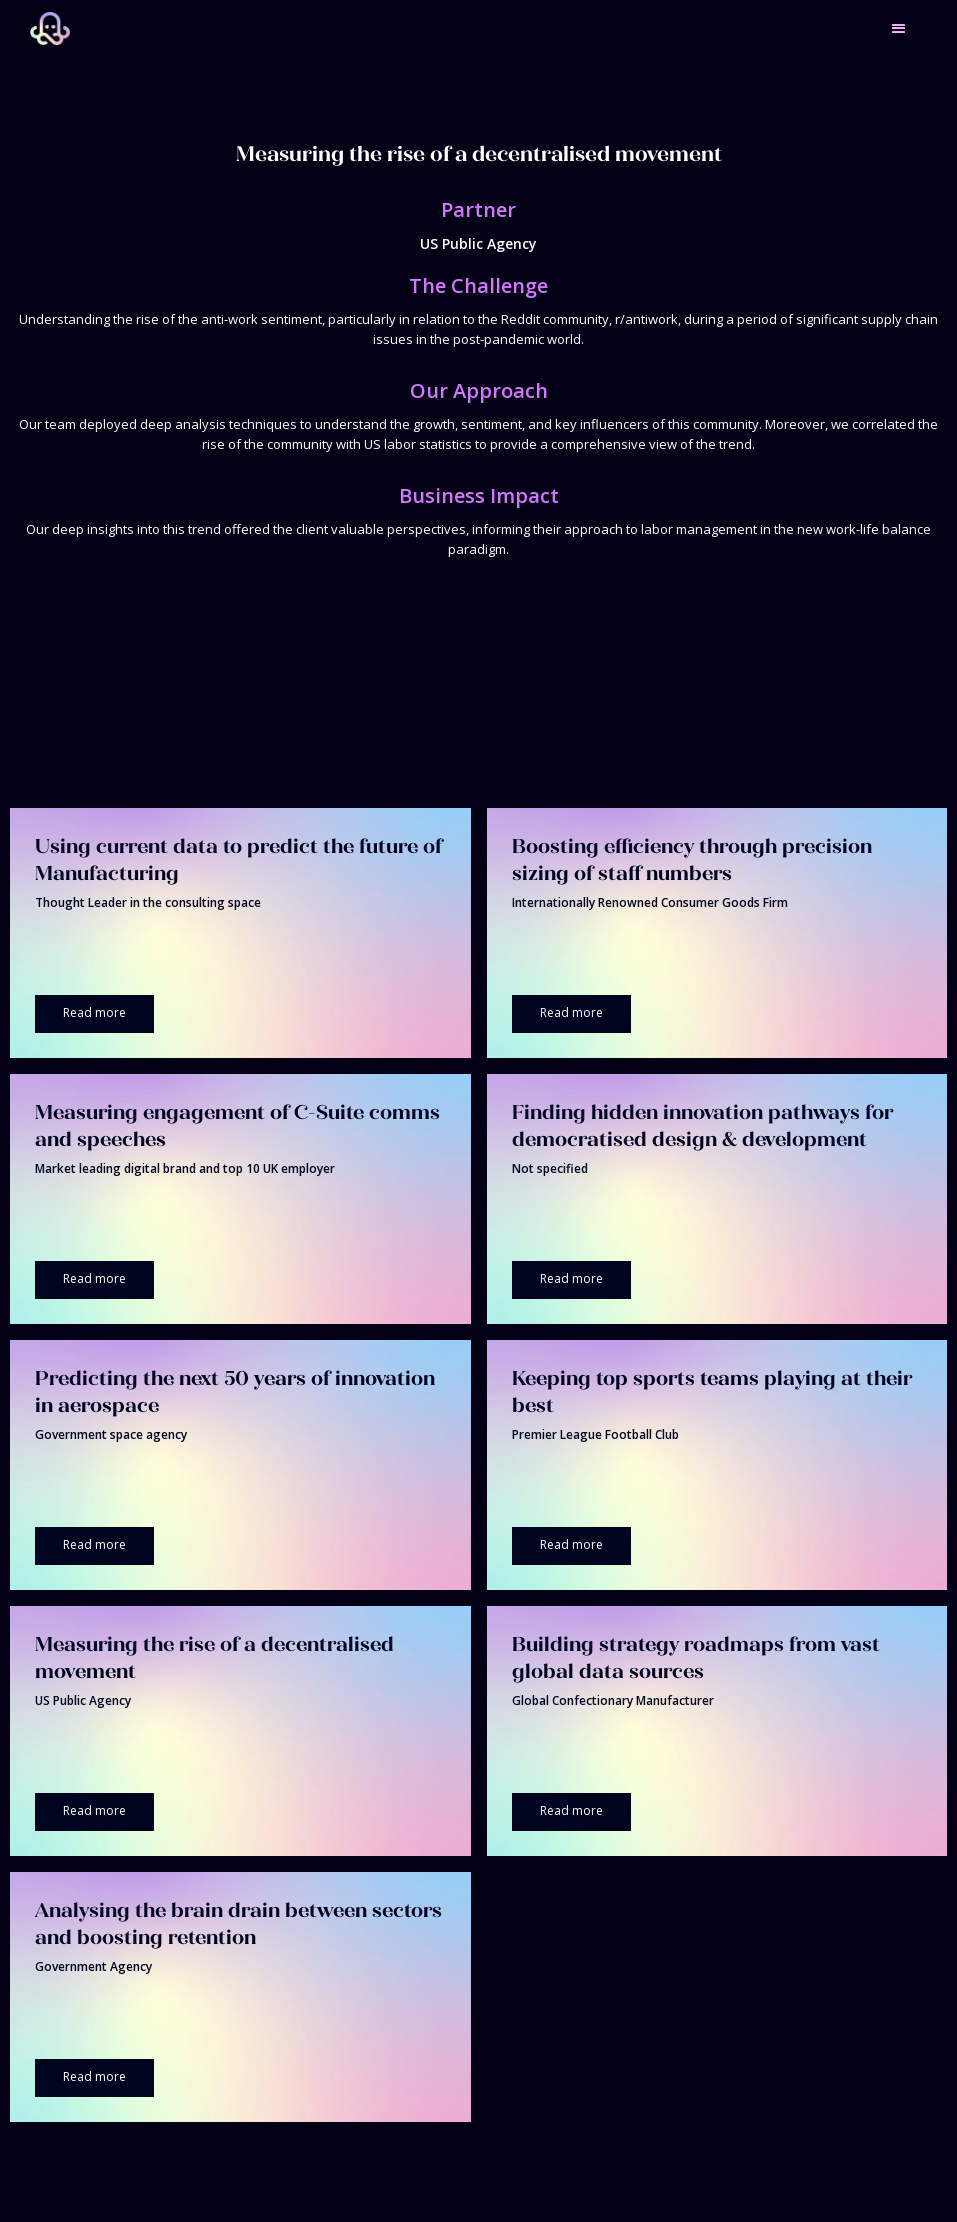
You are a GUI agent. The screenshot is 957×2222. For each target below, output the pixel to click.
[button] (898, 28)
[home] (50, 28)
